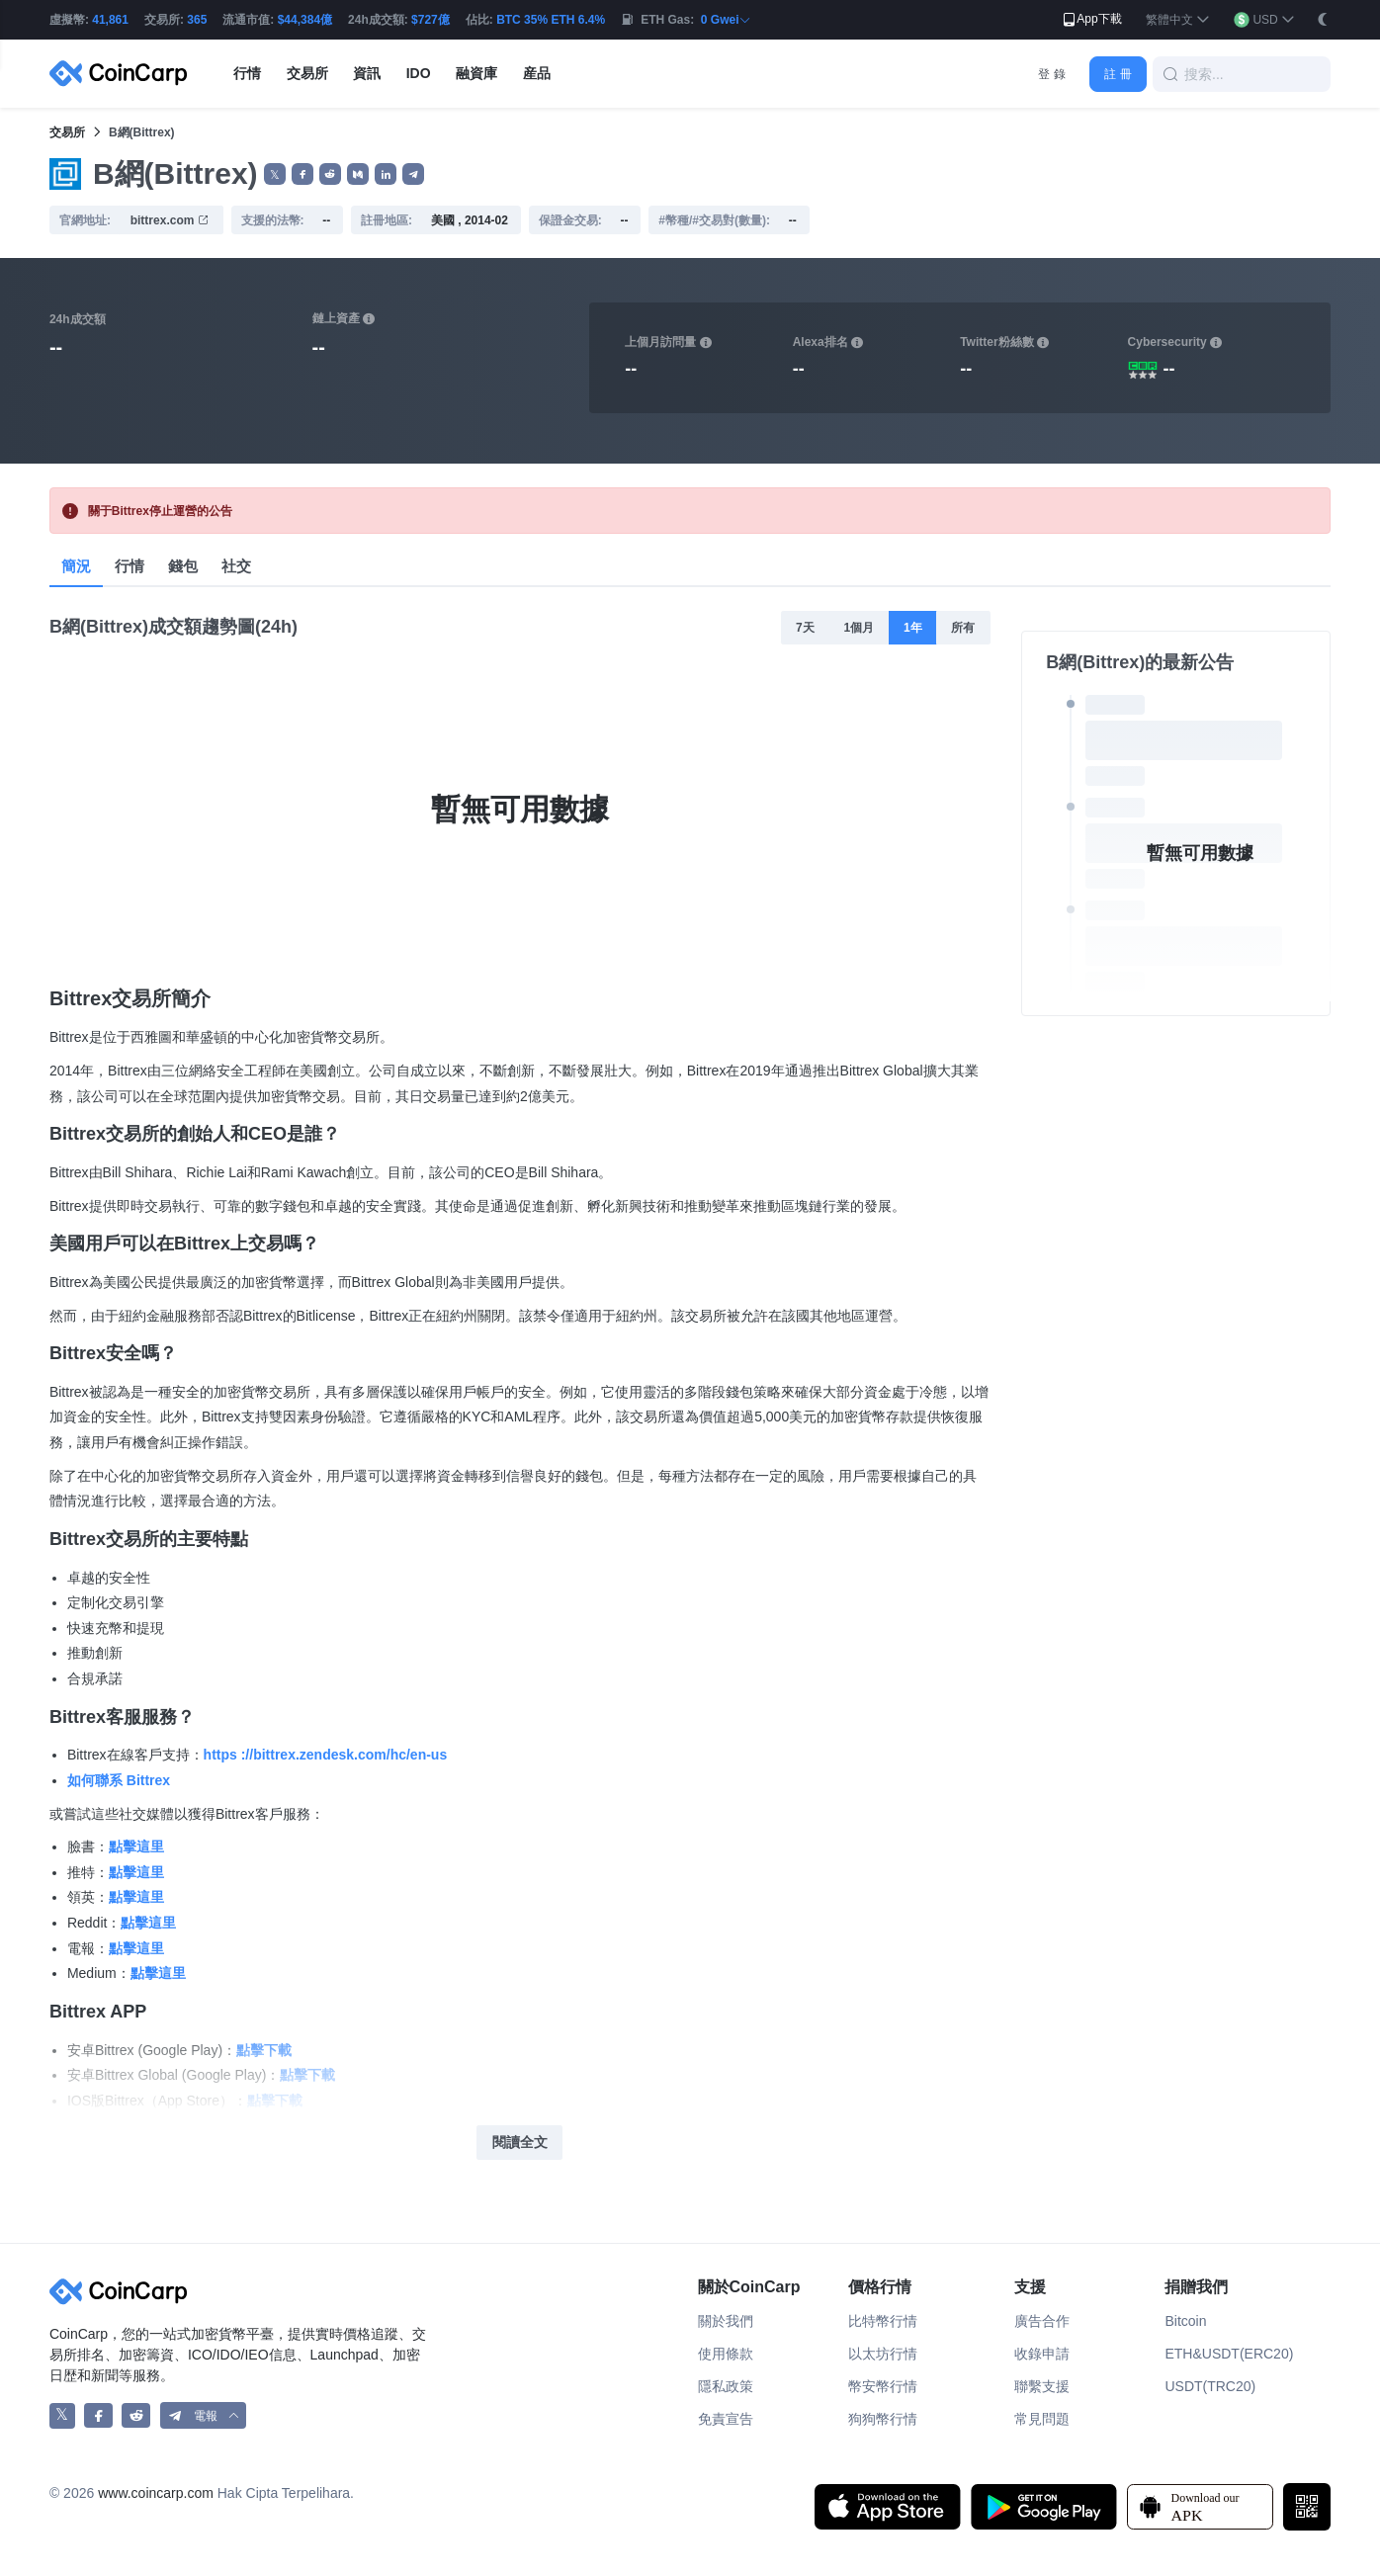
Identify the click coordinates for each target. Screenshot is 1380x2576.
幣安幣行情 (882, 2386)
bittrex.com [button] (170, 220)
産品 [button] (537, 73)
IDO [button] (418, 73)
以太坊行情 (882, 2353)
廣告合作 (1042, 2321)
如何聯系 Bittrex (118, 1780)
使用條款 (725, 2353)
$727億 (430, 20)
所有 (963, 628)
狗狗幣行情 (882, 2419)
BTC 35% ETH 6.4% (550, 20)
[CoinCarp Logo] (123, 73)
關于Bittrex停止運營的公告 (160, 511)
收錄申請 (1042, 2353)
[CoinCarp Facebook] (98, 2415)
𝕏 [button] (275, 175)
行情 (129, 566)
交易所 (67, 132)
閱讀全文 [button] (520, 2142)
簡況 (76, 566)
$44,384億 (305, 20)
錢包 (183, 566)
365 (197, 20)
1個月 (858, 628)
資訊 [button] (367, 73)
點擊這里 (136, 1846)
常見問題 (1042, 2419)
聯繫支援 (1042, 2386)
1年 (913, 628)
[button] (1178, 20)
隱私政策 (725, 2386)
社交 (236, 566)
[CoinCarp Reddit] (136, 2415)
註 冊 (1117, 74)
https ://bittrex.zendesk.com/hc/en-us (326, 1754)
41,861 (110, 20)
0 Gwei (726, 20)
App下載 (1091, 20)
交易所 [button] (307, 73)
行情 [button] (247, 73)
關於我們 (725, 2321)
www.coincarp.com (156, 2493)
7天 (805, 628)
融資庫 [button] (476, 73)
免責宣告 (725, 2419)
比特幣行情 (882, 2321)
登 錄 (1051, 74)
